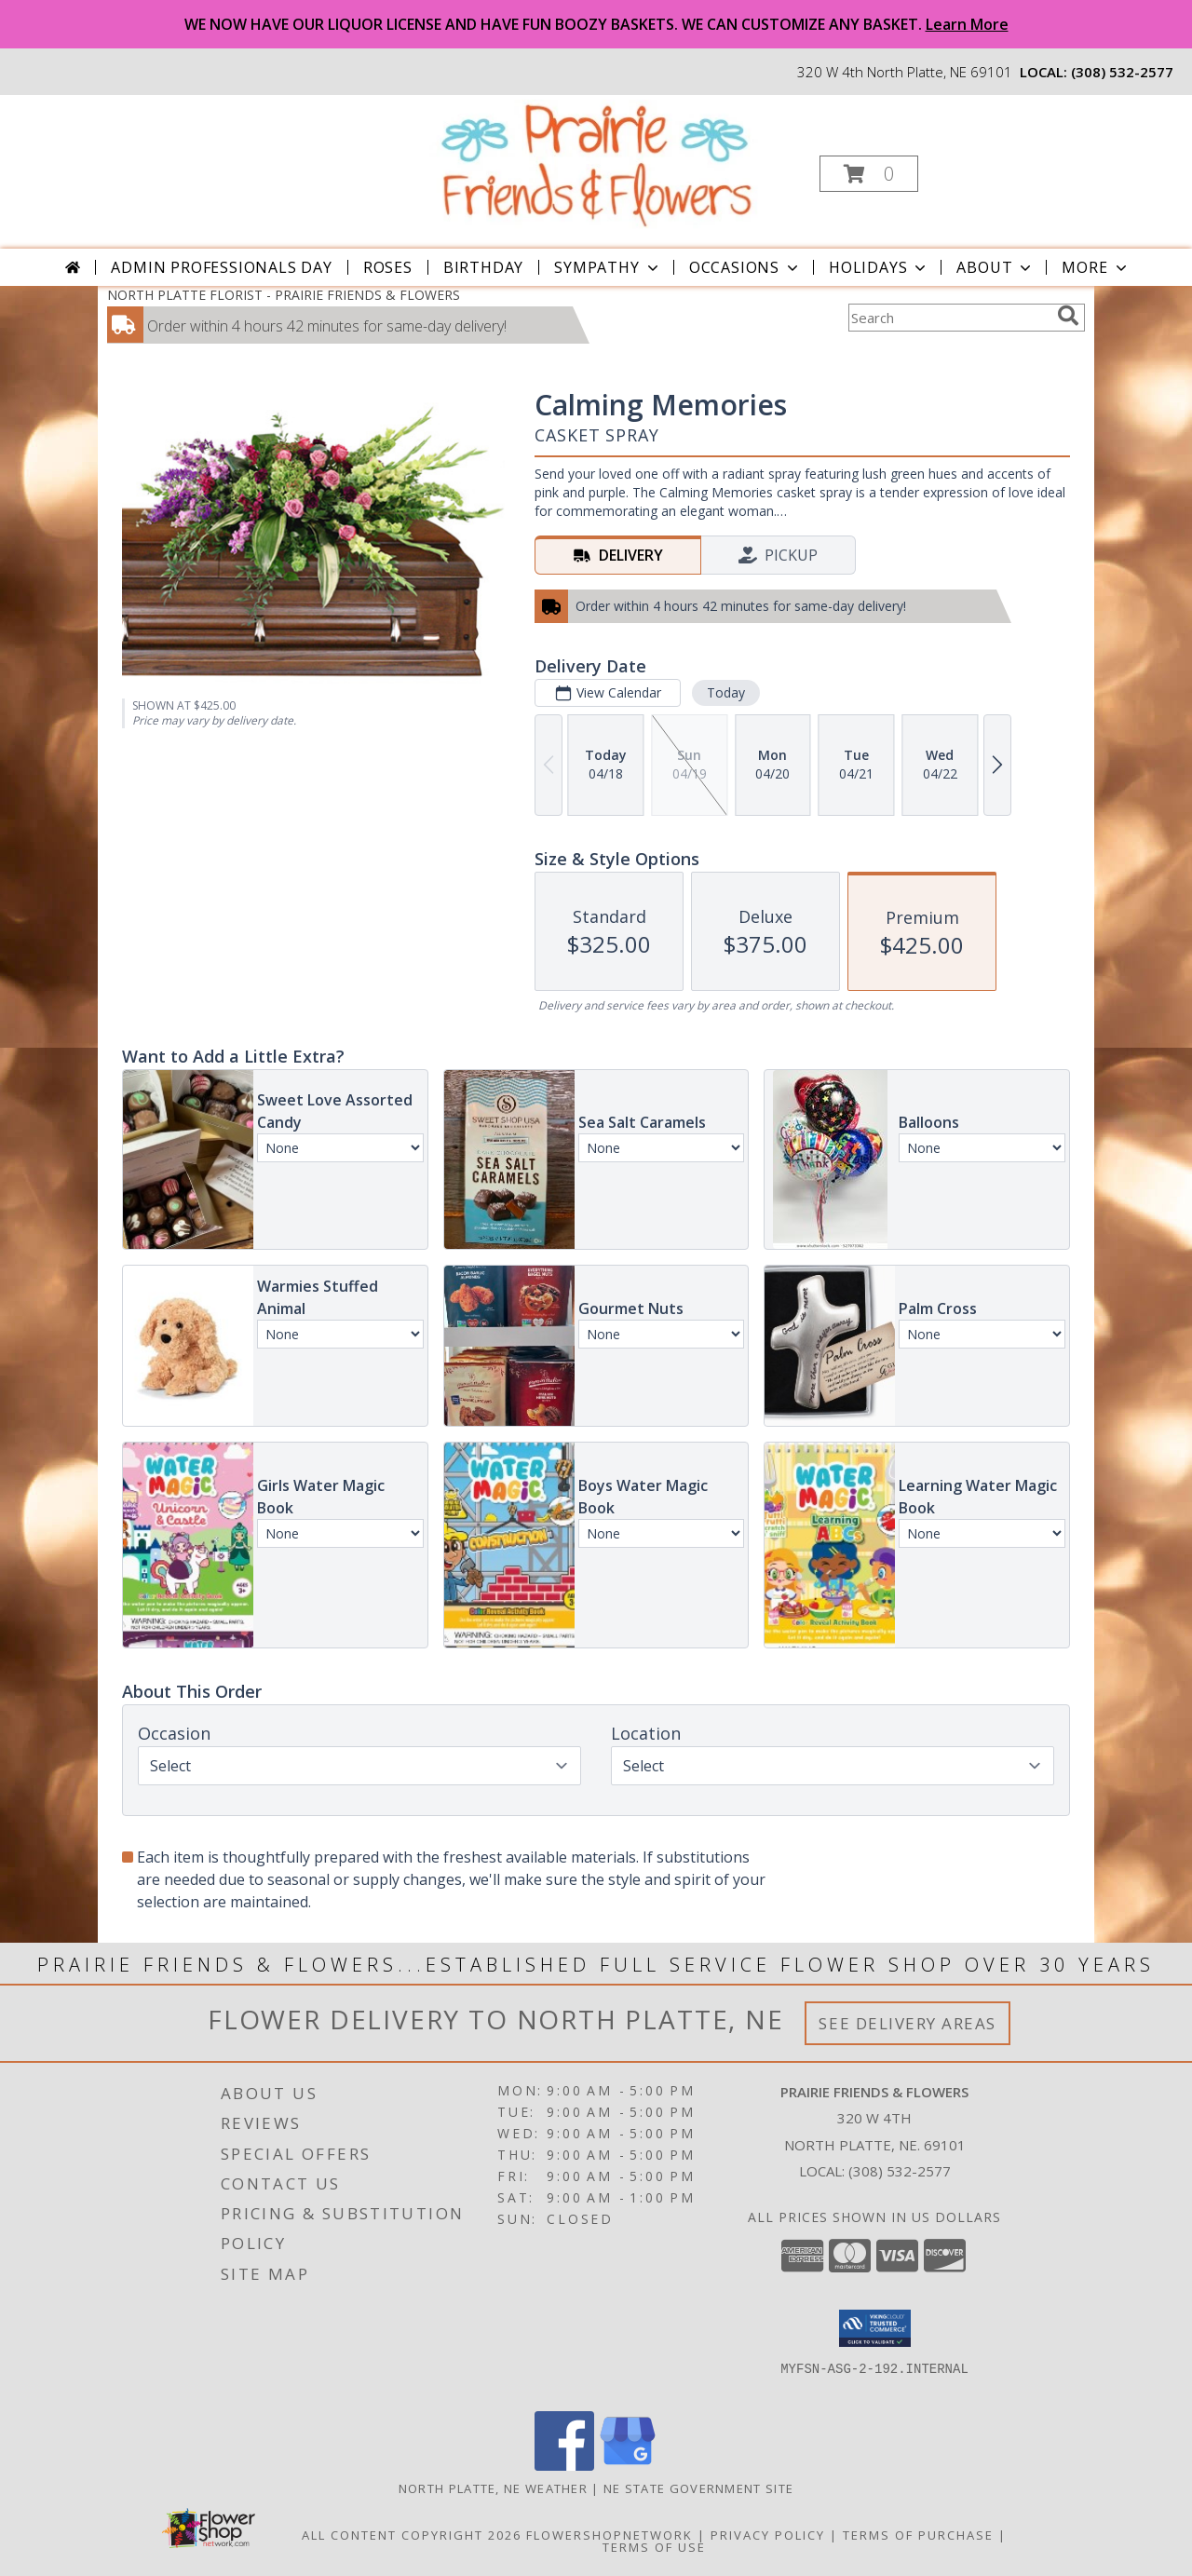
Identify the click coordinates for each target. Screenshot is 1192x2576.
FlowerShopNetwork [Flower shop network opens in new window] (609, 2535)
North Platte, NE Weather (493, 2488)
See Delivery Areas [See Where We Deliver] (907, 2023)
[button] (869, 174)
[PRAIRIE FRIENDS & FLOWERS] (595, 163)
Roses (388, 267)
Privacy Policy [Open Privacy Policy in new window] (768, 2535)
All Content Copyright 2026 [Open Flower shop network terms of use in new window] (412, 2535)
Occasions (745, 267)
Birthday (483, 267)
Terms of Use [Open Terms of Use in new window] (654, 2547)
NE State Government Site (698, 2488)
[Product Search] (949, 318)
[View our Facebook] (564, 2465)
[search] (1068, 316)
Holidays (879, 267)
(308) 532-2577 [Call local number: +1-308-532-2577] (1122, 71)
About (995, 267)
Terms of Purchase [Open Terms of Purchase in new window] (918, 2535)
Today (726, 692)
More (1096, 267)
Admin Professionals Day (221, 267)
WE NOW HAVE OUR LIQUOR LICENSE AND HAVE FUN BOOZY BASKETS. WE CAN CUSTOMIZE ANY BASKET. (596, 24)
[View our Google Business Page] (627, 2465)
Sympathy (607, 267)
